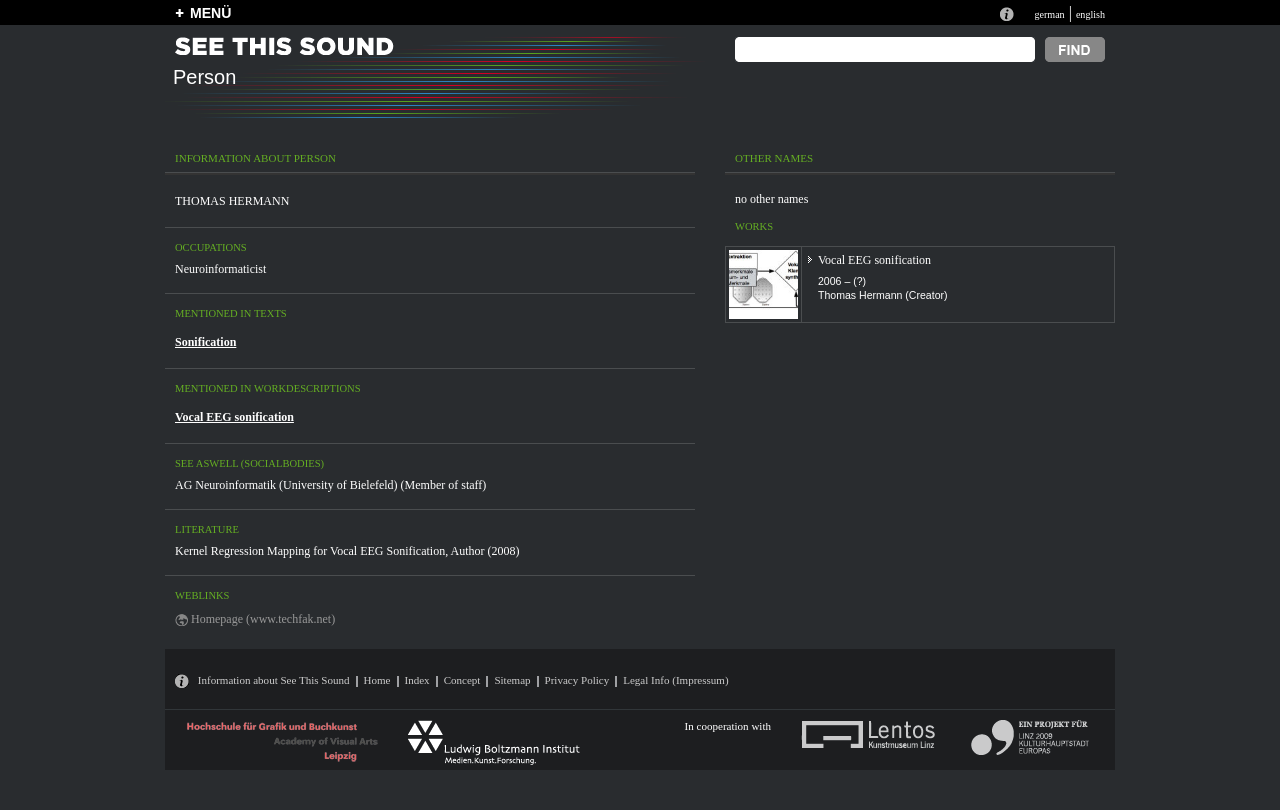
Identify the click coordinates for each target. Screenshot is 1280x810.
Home (377, 680)
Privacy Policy (577, 680)
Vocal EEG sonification (234, 417)
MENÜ (210, 13)
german (1049, 14)
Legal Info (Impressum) (675, 680)
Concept (462, 680)
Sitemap (512, 680)
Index (417, 680)
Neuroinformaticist (220, 269)
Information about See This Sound (274, 680)
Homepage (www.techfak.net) (263, 619)
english (1090, 14)
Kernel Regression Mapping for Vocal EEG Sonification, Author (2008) (347, 551)
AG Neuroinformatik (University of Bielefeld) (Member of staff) (330, 485)
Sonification (205, 342)
